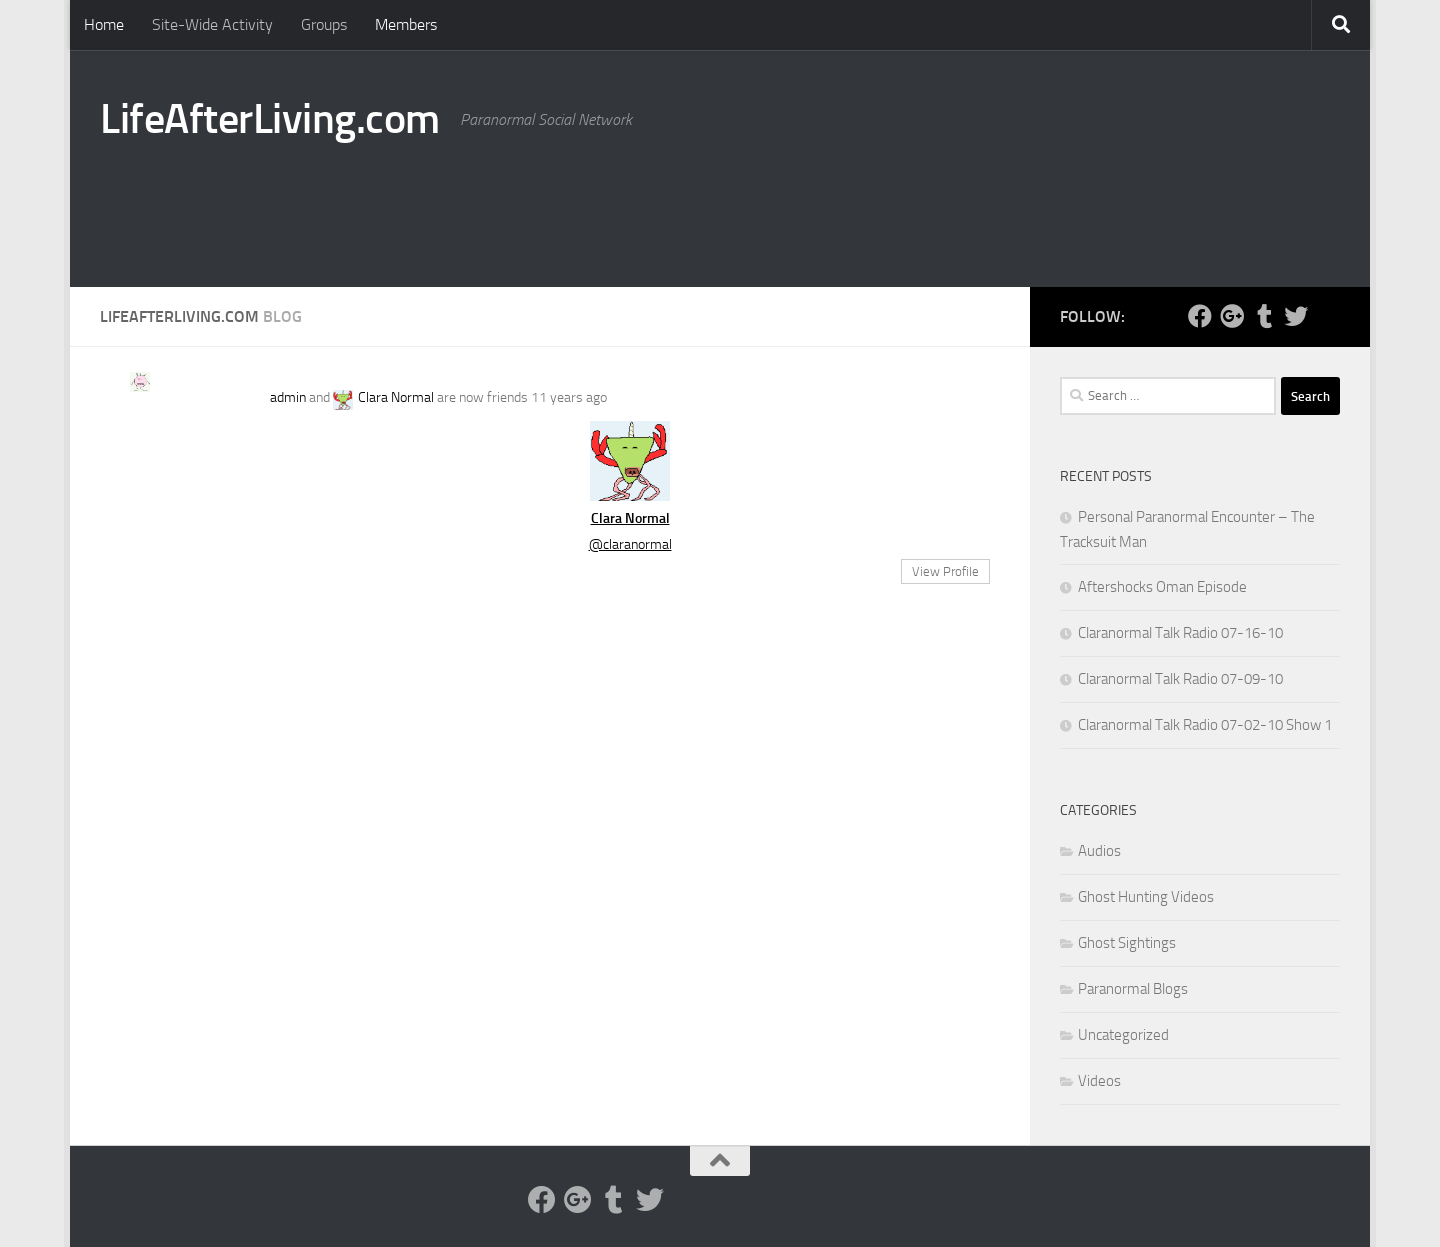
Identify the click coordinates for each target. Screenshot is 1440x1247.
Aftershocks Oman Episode (1162, 587)
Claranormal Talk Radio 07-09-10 (1180, 679)
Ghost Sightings (1127, 943)
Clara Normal (396, 397)
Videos (1099, 1081)
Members (406, 24)
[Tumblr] (1264, 316)
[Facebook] (1200, 316)
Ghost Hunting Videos (1146, 897)
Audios (1099, 851)
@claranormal (630, 544)
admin (288, 397)
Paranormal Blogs (1133, 989)
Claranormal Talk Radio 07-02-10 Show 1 (1205, 725)
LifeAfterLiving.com (270, 119)
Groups (324, 24)
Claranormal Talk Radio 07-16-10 (1180, 633)
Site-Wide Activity (212, 24)
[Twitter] (1296, 316)
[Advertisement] (976, 205)
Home (104, 24)
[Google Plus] (1232, 316)
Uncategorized (1123, 1035)
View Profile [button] (945, 571)
